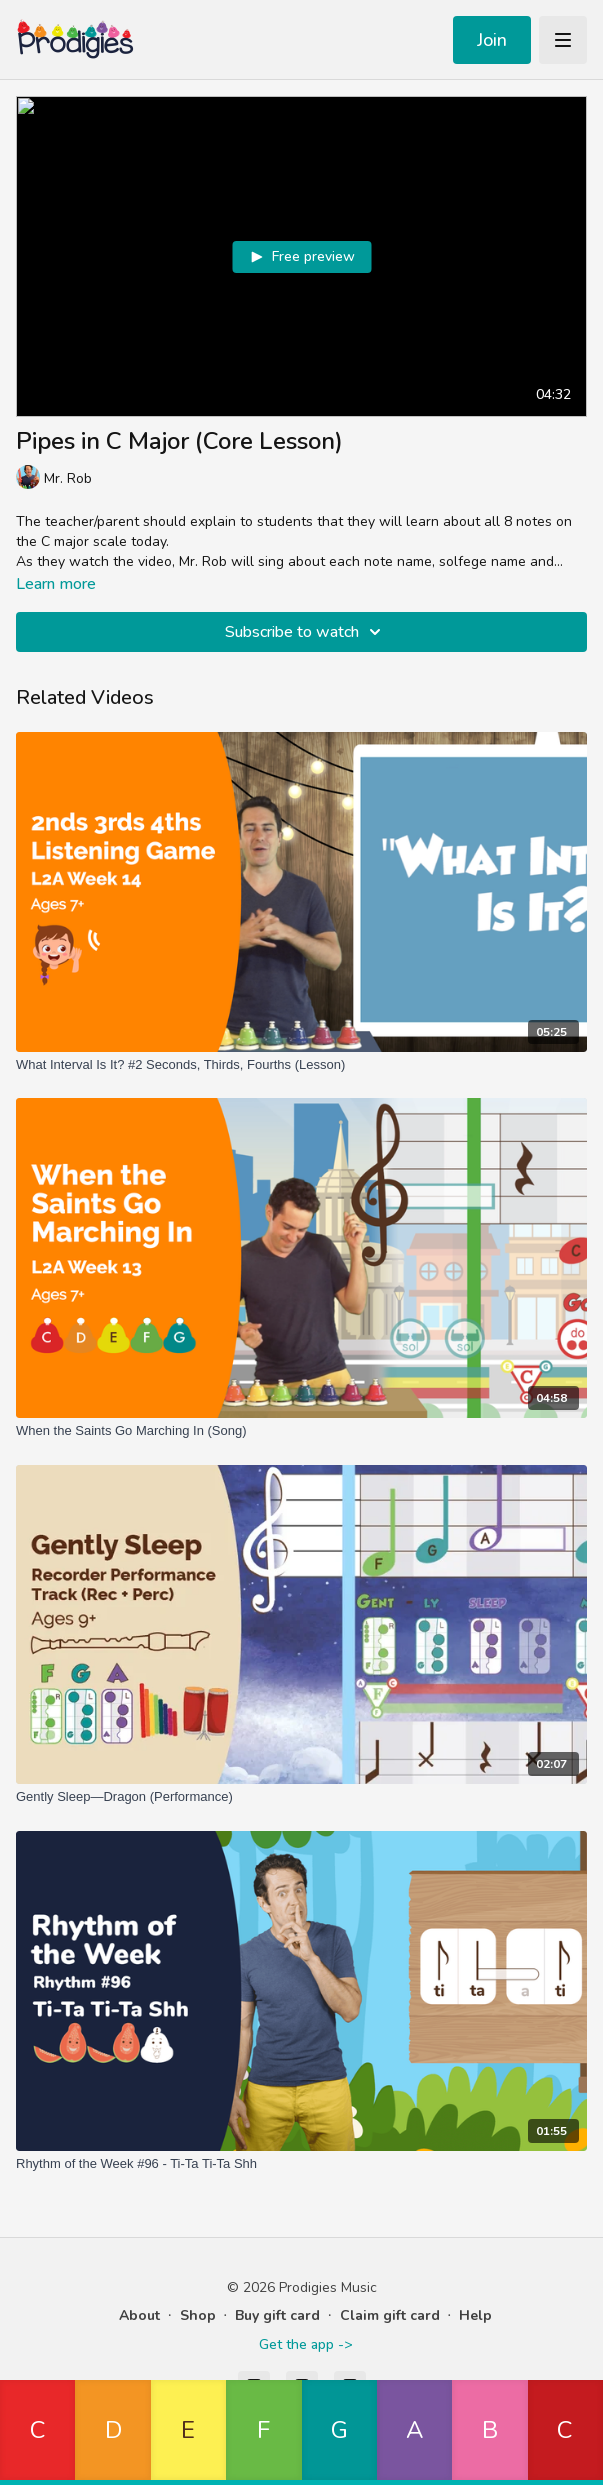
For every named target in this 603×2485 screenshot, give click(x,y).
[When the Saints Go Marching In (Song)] (301, 1431)
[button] (37, 2432)
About (139, 2315)
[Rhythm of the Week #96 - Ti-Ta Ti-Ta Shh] (301, 2164)
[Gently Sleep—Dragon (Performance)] (301, 1797)
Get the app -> (305, 2344)
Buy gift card (277, 2315)
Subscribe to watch (306, 632)
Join (492, 40)
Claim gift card (390, 2315)
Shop (198, 2315)
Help (475, 2315)
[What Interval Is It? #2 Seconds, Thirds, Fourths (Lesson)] (301, 1065)
